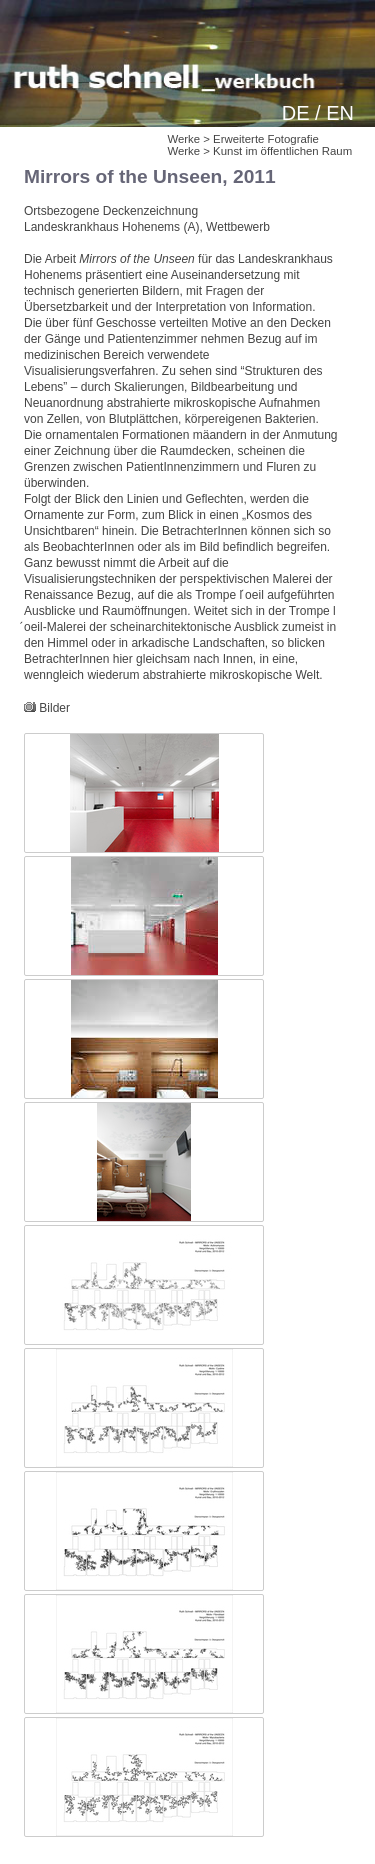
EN (340, 113)
